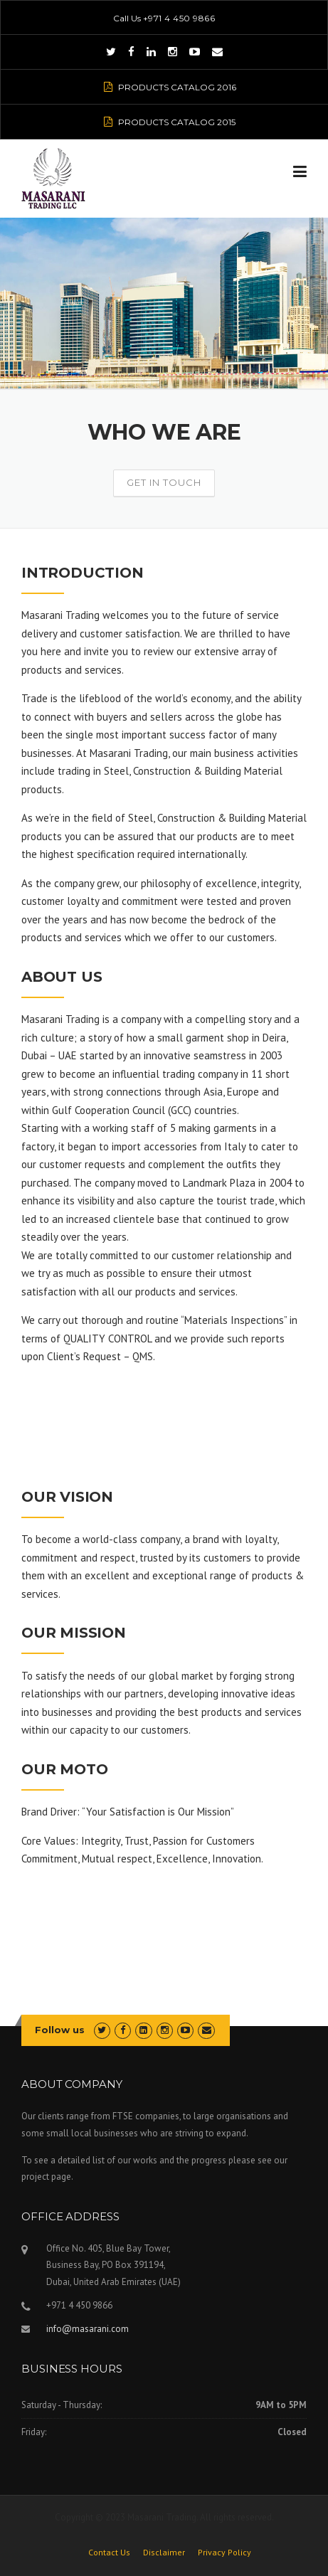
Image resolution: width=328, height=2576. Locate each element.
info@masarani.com (87, 2329)
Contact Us (109, 2552)
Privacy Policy (224, 2552)
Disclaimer (164, 2552)
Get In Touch (164, 482)
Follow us (60, 2029)
